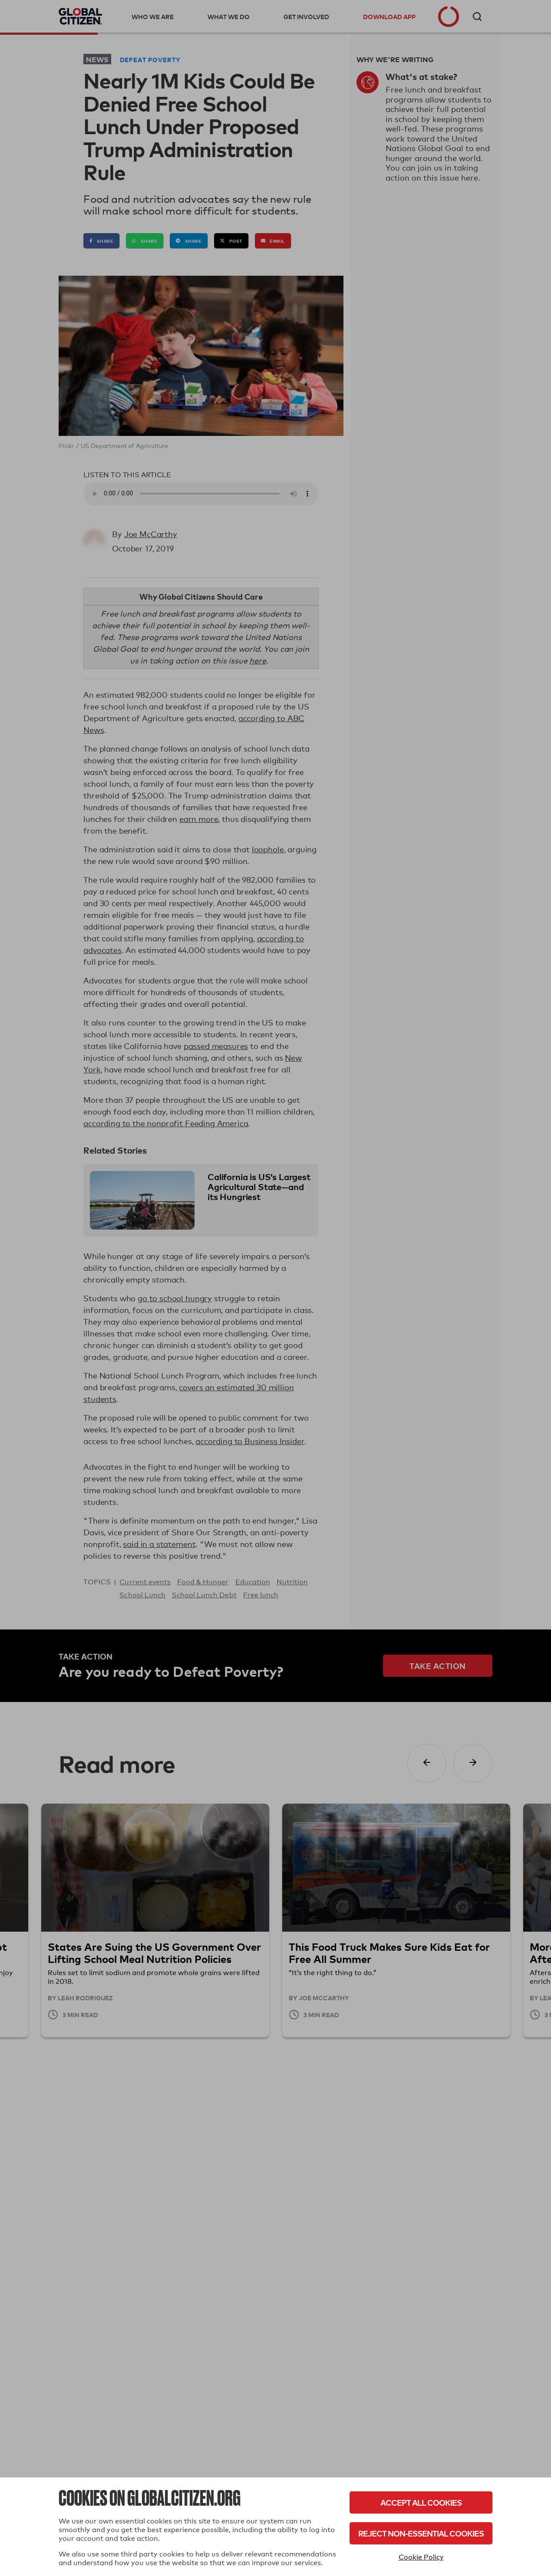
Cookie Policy (421, 2557)
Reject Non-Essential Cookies (421, 2533)
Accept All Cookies (421, 2502)
